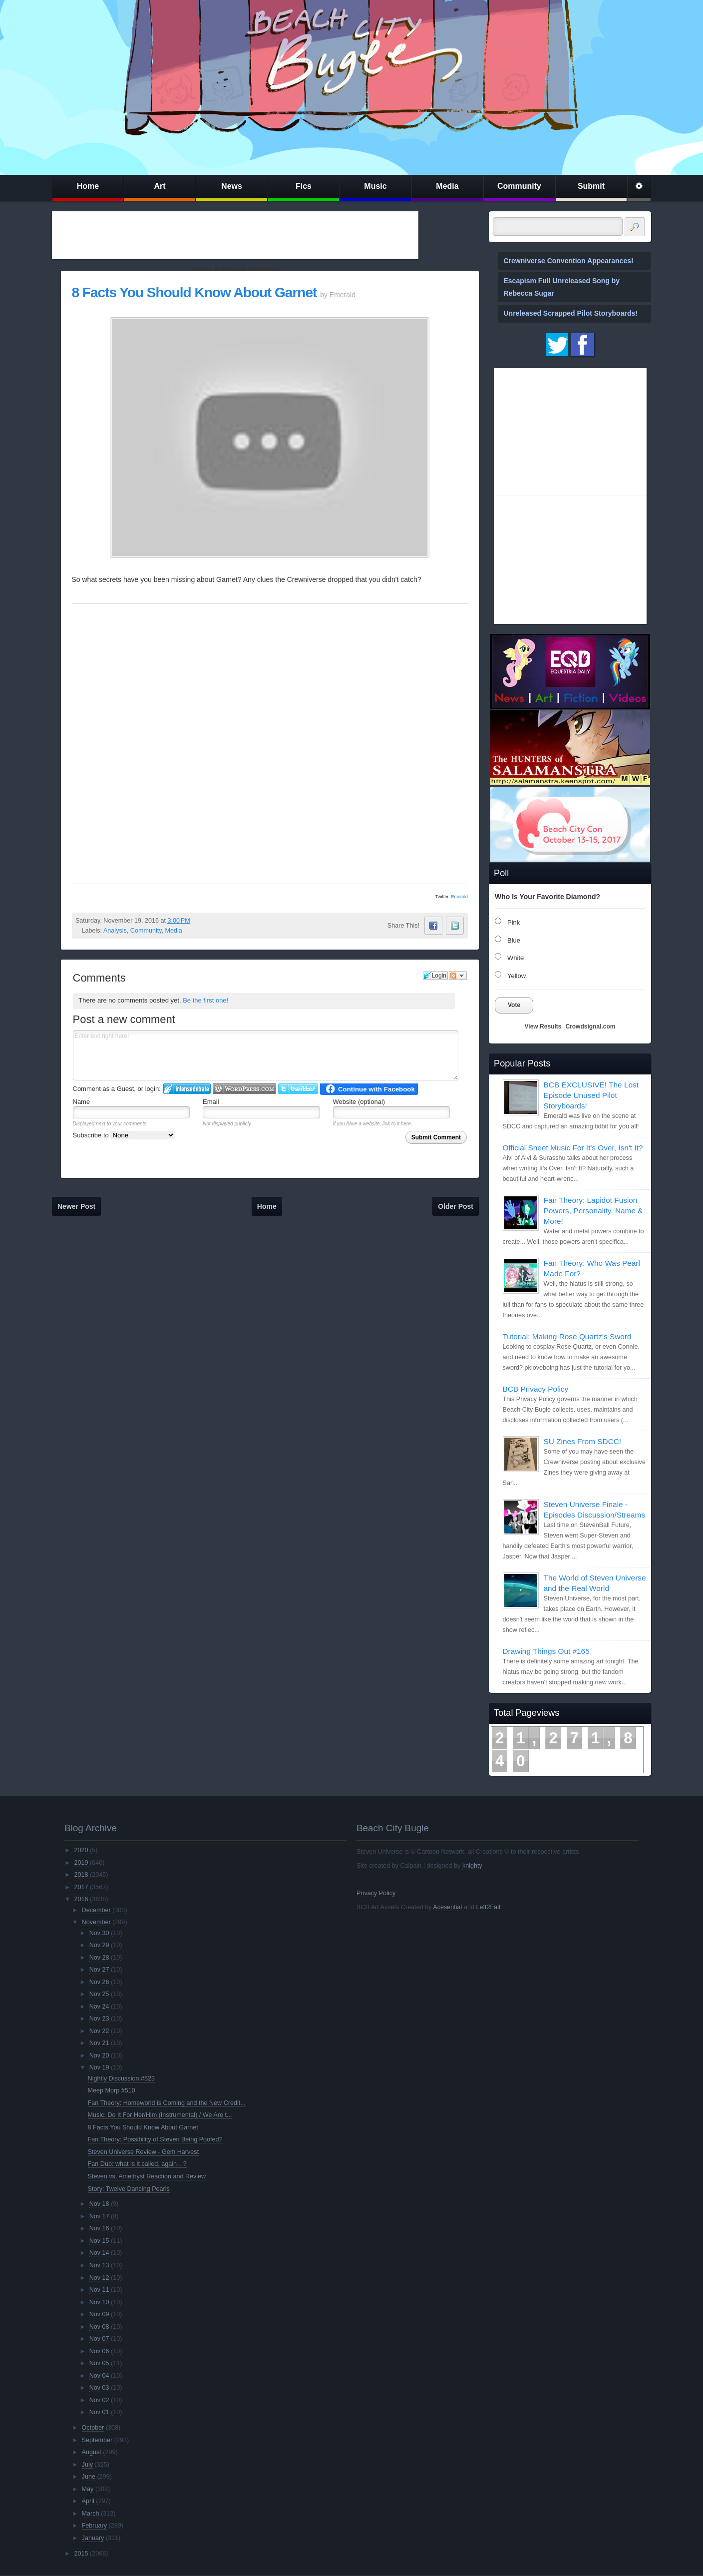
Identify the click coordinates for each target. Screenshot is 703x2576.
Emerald (459, 896)
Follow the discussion (458, 975)
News (231, 186)
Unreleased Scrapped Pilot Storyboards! (571, 313)
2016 (81, 1899)
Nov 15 (99, 2240)
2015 (81, 2553)
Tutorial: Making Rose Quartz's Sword (567, 1336)
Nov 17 (99, 2216)
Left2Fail (488, 1907)
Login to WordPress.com (244, 1088)
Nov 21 (99, 2043)
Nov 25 (99, 1994)
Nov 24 (99, 2006)
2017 (81, 1887)
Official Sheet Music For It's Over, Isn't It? (573, 1147)
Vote (514, 1005)
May (88, 2489)
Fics (304, 186)
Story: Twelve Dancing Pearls (129, 2188)
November (96, 1922)
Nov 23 (99, 2018)
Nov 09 (99, 2314)
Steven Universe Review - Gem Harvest (143, 2151)
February (94, 2525)
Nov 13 (99, 2265)
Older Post (455, 1206)
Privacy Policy (375, 1893)
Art (159, 186)
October (93, 2427)
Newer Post (76, 1206)
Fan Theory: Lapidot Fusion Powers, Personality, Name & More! (593, 1210)
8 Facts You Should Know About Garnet (194, 292)
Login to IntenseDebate (187, 1088)
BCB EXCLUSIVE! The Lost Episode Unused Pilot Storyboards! (591, 1095)
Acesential (447, 1907)
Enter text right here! (265, 1055)
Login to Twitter (298, 1088)
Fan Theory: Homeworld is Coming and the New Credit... (167, 2102)
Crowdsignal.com (590, 1026)
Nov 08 (99, 2326)
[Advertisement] (235, 235)
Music (375, 186)
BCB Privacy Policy (536, 1389)
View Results (543, 1026)
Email (211, 1101)
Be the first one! (205, 1000)
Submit (591, 186)
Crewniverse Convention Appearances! (569, 261)
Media (447, 186)
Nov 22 (99, 2031)
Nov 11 (99, 2289)
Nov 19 (99, 2067)
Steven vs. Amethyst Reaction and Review (147, 2176)
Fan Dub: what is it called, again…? (137, 2163)
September (97, 2440)
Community (519, 186)
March (90, 2513)
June (88, 2476)
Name (81, 1101)
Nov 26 (99, 1982)
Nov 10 (99, 2302)
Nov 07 (99, 2338)
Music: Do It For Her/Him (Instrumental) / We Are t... (160, 2114)
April (88, 2501)
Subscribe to (124, 1135)
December (96, 1910)
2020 (81, 1850)
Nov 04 (99, 2375)
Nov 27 (99, 1969)
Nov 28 (99, 1957)
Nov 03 (99, 2387)
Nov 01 (99, 2412)
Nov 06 (99, 2351)
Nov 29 (99, 1945)
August (91, 2452)
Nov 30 (99, 1933)
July (87, 2464)
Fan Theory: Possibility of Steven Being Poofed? (155, 2139)
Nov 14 (99, 2252)
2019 (81, 1862)
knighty (472, 1865)
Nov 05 (99, 2363)
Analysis (115, 930)
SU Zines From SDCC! (583, 1441)
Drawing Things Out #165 (546, 1651)
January (93, 2538)
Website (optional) (359, 1101)
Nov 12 (99, 2277)
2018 (81, 1874)
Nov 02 (99, 2400)
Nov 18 (99, 2203)
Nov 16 (99, 2228)
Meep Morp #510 (111, 2090)
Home (88, 186)
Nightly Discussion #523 (121, 2078)
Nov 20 (99, 2055)
